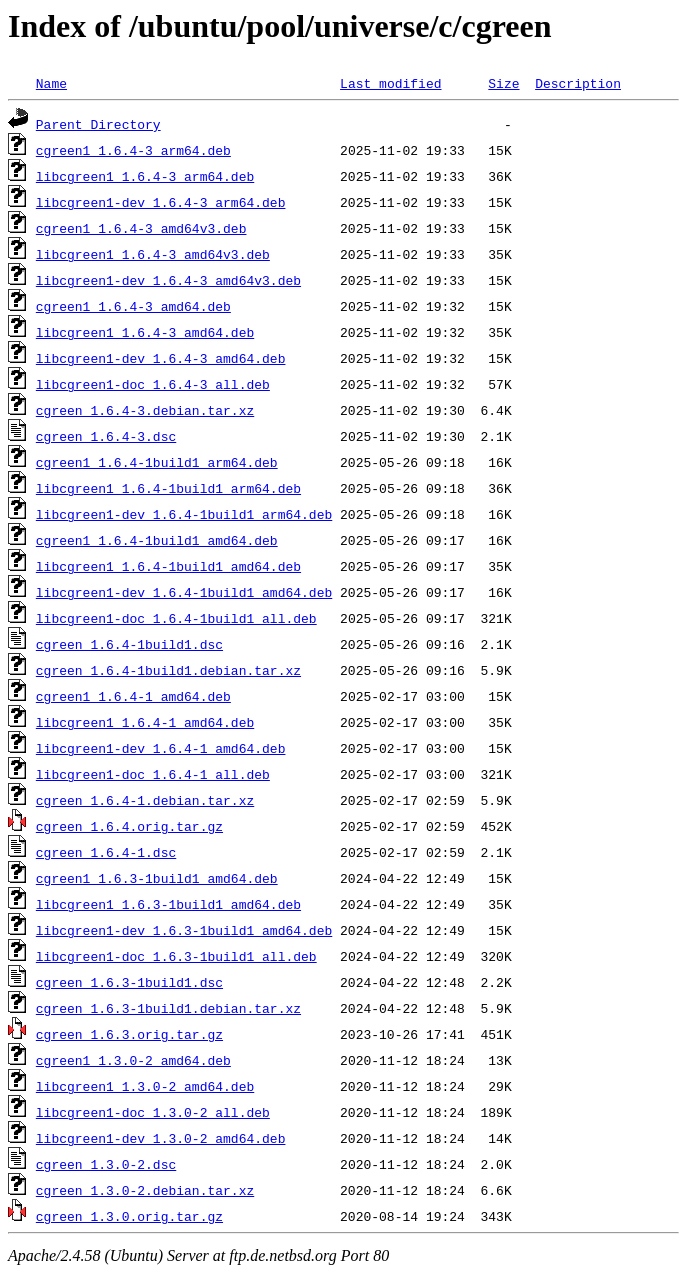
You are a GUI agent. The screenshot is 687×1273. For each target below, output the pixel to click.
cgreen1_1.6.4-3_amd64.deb (133, 306)
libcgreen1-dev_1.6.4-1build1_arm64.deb (184, 514)
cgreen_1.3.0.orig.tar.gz (129, 1216)
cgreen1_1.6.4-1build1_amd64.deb (157, 540)
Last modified (390, 83)
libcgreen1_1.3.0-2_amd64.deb (145, 1086)
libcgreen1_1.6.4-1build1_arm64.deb (168, 488)
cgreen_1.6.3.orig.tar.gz (129, 1034)
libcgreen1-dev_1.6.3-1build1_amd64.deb (184, 930)
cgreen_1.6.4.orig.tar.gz (129, 826)
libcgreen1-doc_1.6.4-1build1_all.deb (176, 618)
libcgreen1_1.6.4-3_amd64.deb (145, 332)
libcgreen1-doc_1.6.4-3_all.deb (153, 384)
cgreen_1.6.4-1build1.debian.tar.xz (168, 670)
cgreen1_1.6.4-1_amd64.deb (133, 696)
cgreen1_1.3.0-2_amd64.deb (133, 1060)
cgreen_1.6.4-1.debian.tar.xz (145, 800)
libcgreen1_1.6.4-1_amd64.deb (145, 722)
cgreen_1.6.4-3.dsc (106, 436)
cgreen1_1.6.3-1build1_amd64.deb (157, 878)
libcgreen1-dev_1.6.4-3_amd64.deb (161, 358)
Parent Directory (98, 124)
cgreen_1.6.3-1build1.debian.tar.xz (168, 1008)
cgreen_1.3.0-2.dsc (106, 1164)
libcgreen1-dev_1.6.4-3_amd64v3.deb (168, 280)
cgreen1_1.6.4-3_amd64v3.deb (141, 228)
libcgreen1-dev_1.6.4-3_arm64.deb (161, 202)
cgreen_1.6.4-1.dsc (106, 852)
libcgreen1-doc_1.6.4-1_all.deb (153, 774)
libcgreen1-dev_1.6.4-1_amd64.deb (161, 748)
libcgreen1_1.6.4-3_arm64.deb (145, 176)
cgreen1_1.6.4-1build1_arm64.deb (157, 462)
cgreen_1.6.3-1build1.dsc (129, 982)
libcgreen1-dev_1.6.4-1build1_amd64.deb (184, 592)
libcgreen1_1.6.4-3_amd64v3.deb (153, 254)
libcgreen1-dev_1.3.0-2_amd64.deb (161, 1138)
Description (578, 83)
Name (51, 83)
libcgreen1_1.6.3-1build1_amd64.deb (168, 904)
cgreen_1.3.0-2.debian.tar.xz (145, 1190)
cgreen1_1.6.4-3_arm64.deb (133, 150)
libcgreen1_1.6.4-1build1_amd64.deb (168, 566)
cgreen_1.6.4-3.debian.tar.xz (145, 410)
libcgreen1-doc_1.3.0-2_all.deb (153, 1112)
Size (503, 83)
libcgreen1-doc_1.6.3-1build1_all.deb (176, 956)
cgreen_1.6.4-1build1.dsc (129, 644)
